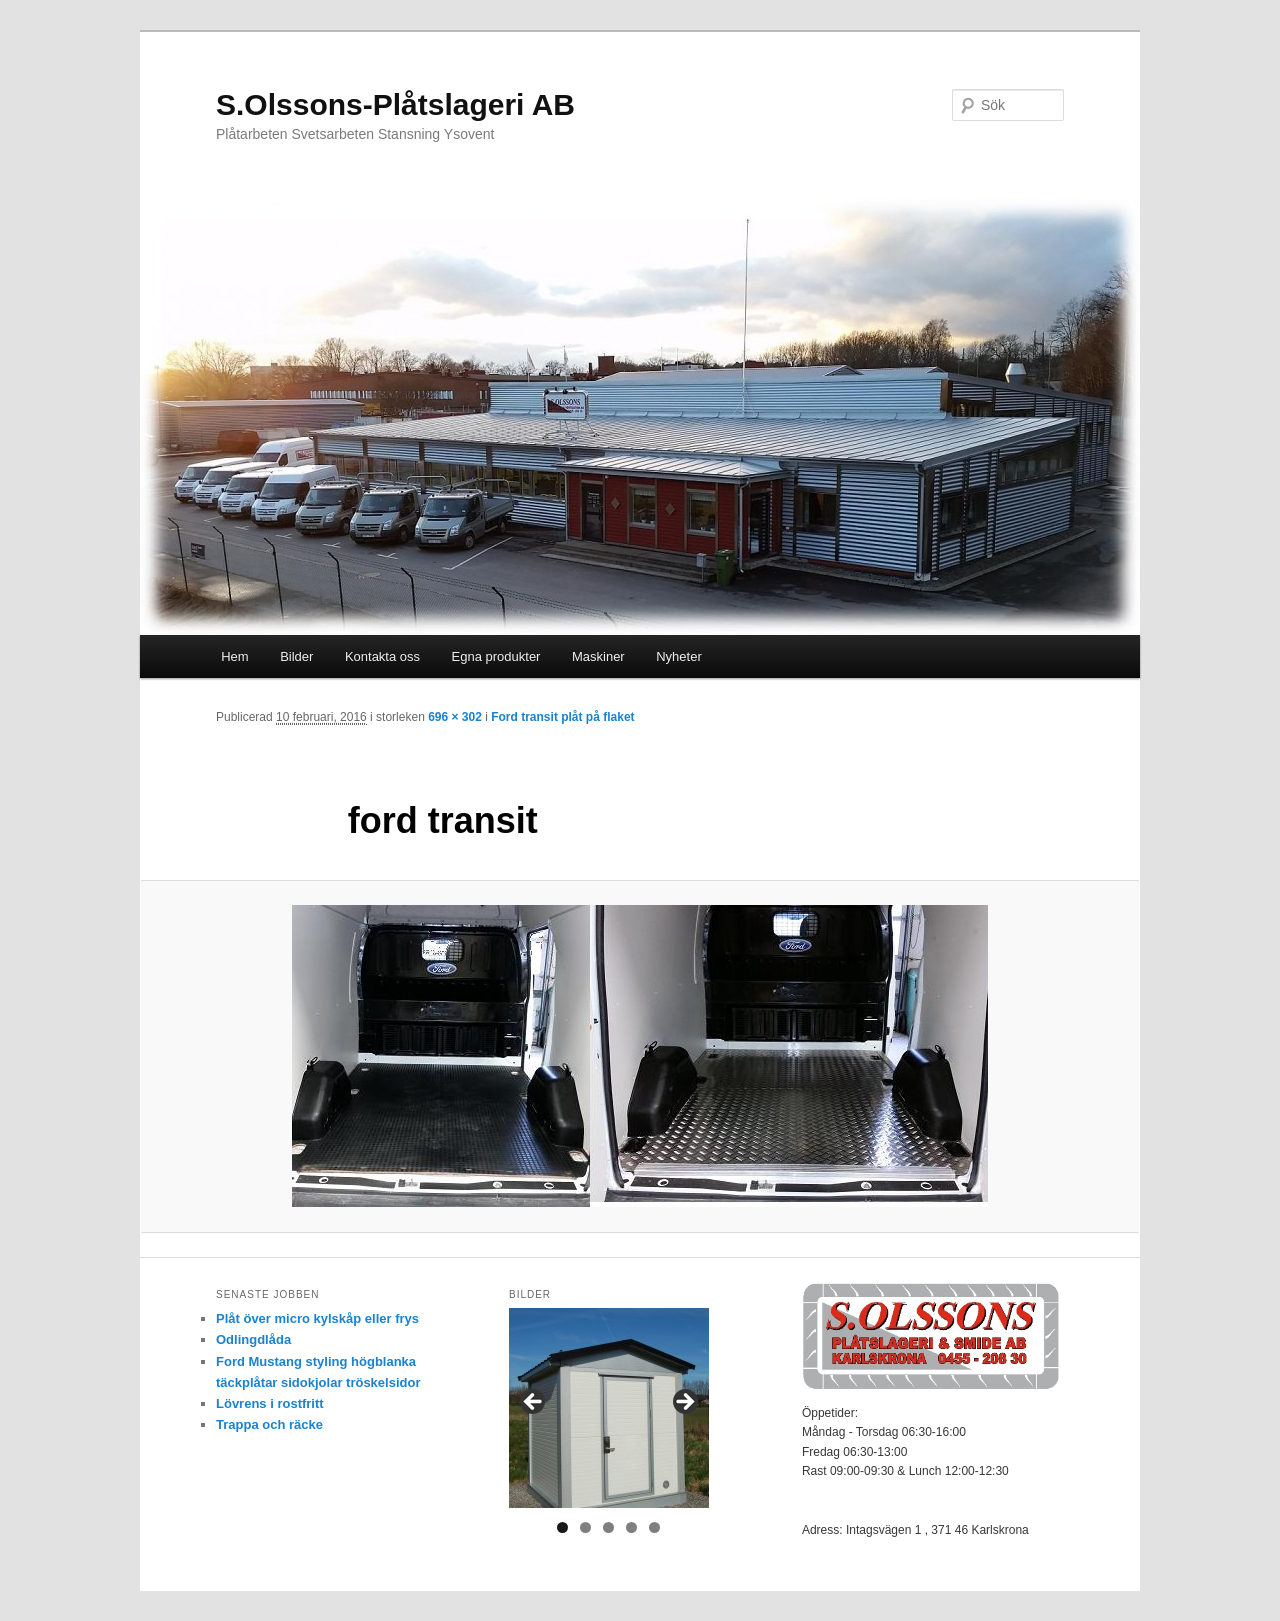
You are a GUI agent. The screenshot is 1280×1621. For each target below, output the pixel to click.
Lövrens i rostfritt (270, 1403)
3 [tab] (608, 1527)
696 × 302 (455, 717)
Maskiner (598, 656)
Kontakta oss (382, 656)
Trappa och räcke (269, 1424)
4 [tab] (631, 1527)
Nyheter (679, 656)
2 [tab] (585, 1527)
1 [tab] (562, 1527)
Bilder (296, 656)
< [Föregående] (534, 1403)
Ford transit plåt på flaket (562, 717)
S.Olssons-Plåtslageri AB (395, 104)
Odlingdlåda (253, 1339)
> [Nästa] (684, 1403)
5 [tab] (654, 1527)
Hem (234, 656)
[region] (609, 1408)
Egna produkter (496, 656)
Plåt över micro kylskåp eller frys (317, 1318)
